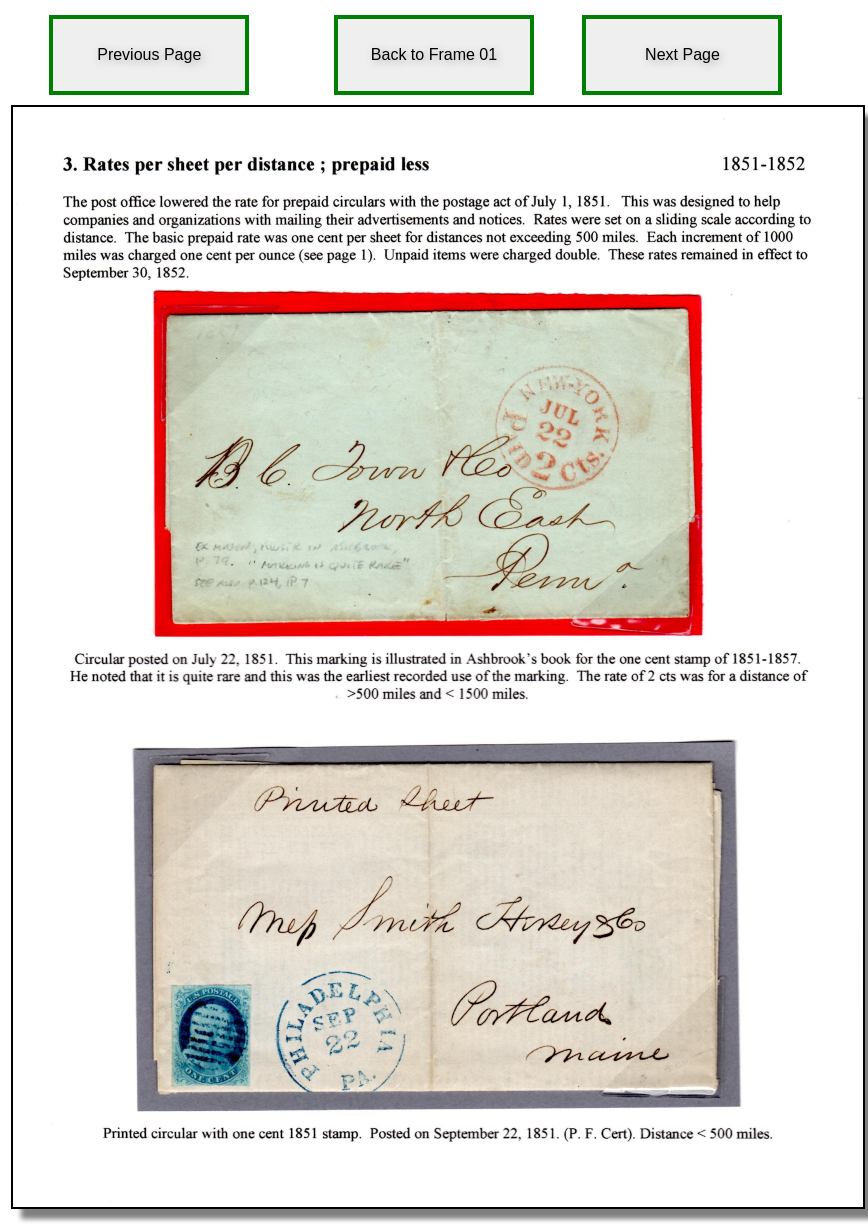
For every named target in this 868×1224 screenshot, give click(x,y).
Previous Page (149, 54)
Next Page (682, 54)
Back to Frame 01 (434, 54)
